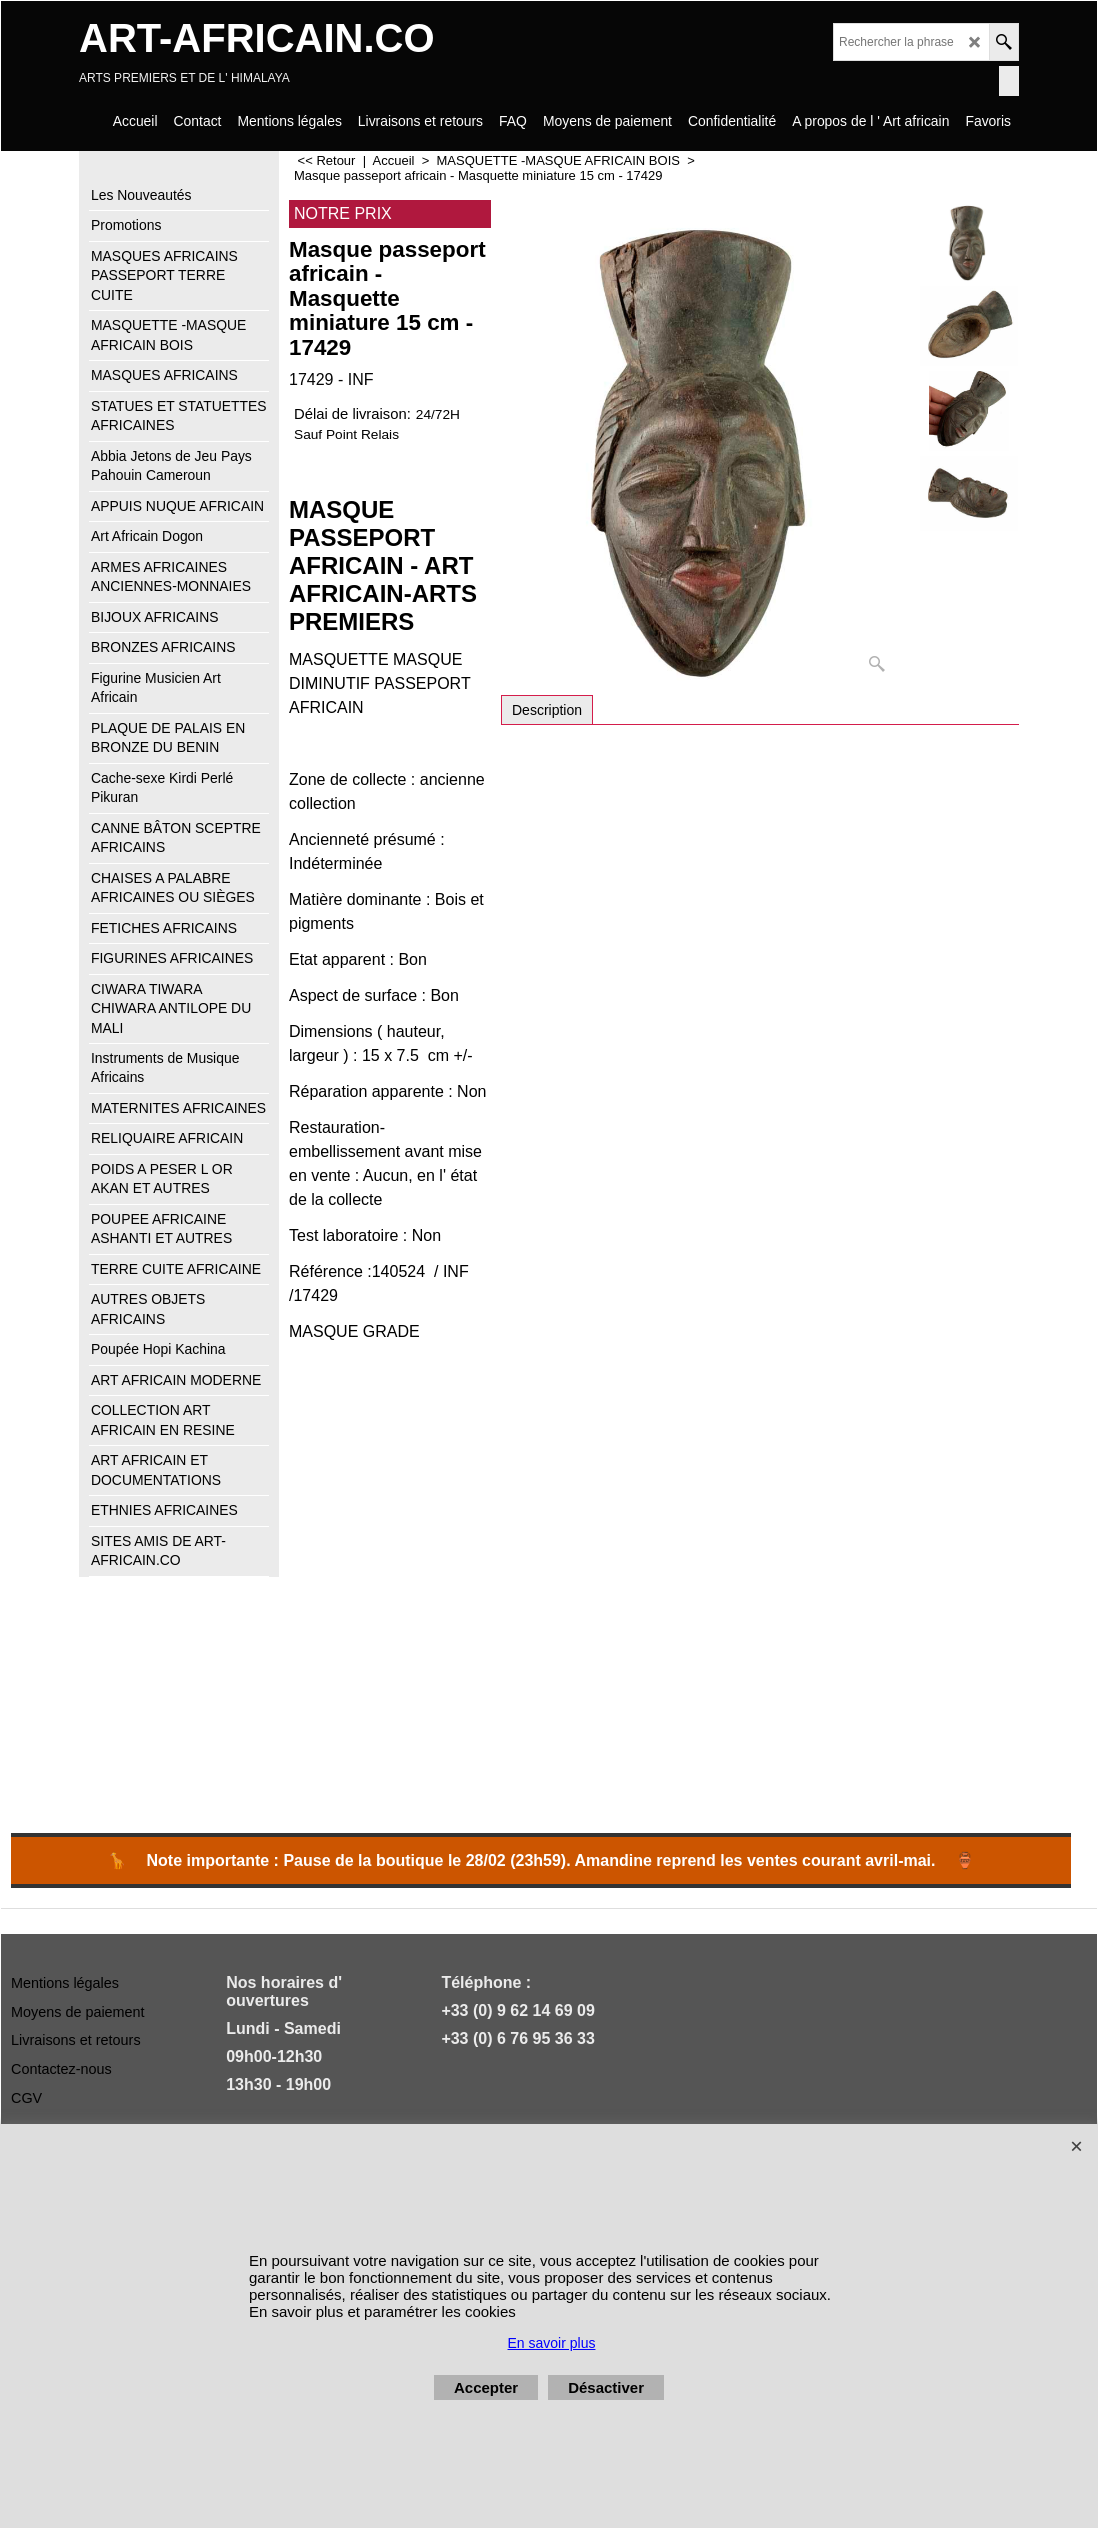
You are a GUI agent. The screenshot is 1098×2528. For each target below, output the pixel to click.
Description (547, 710)
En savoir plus (552, 2343)
